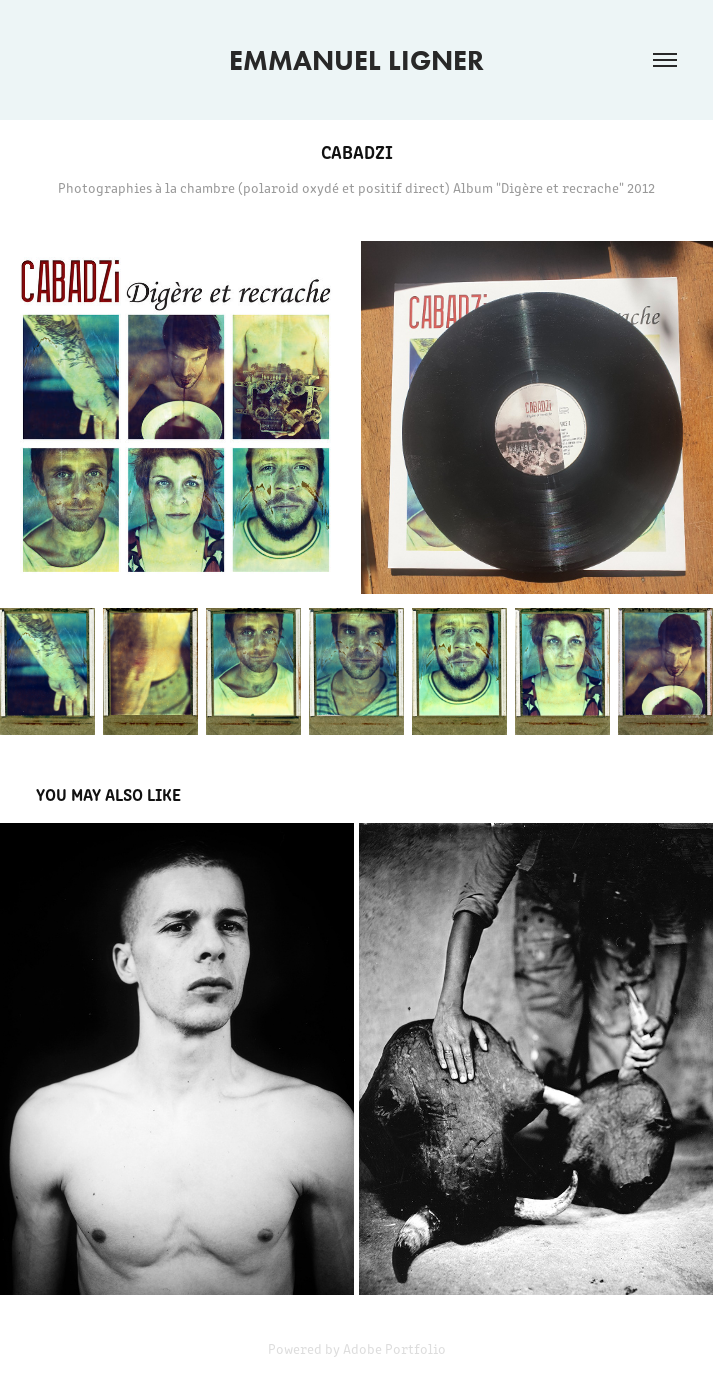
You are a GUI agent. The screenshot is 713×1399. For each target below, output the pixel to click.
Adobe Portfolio (394, 1348)
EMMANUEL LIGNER (356, 60)
